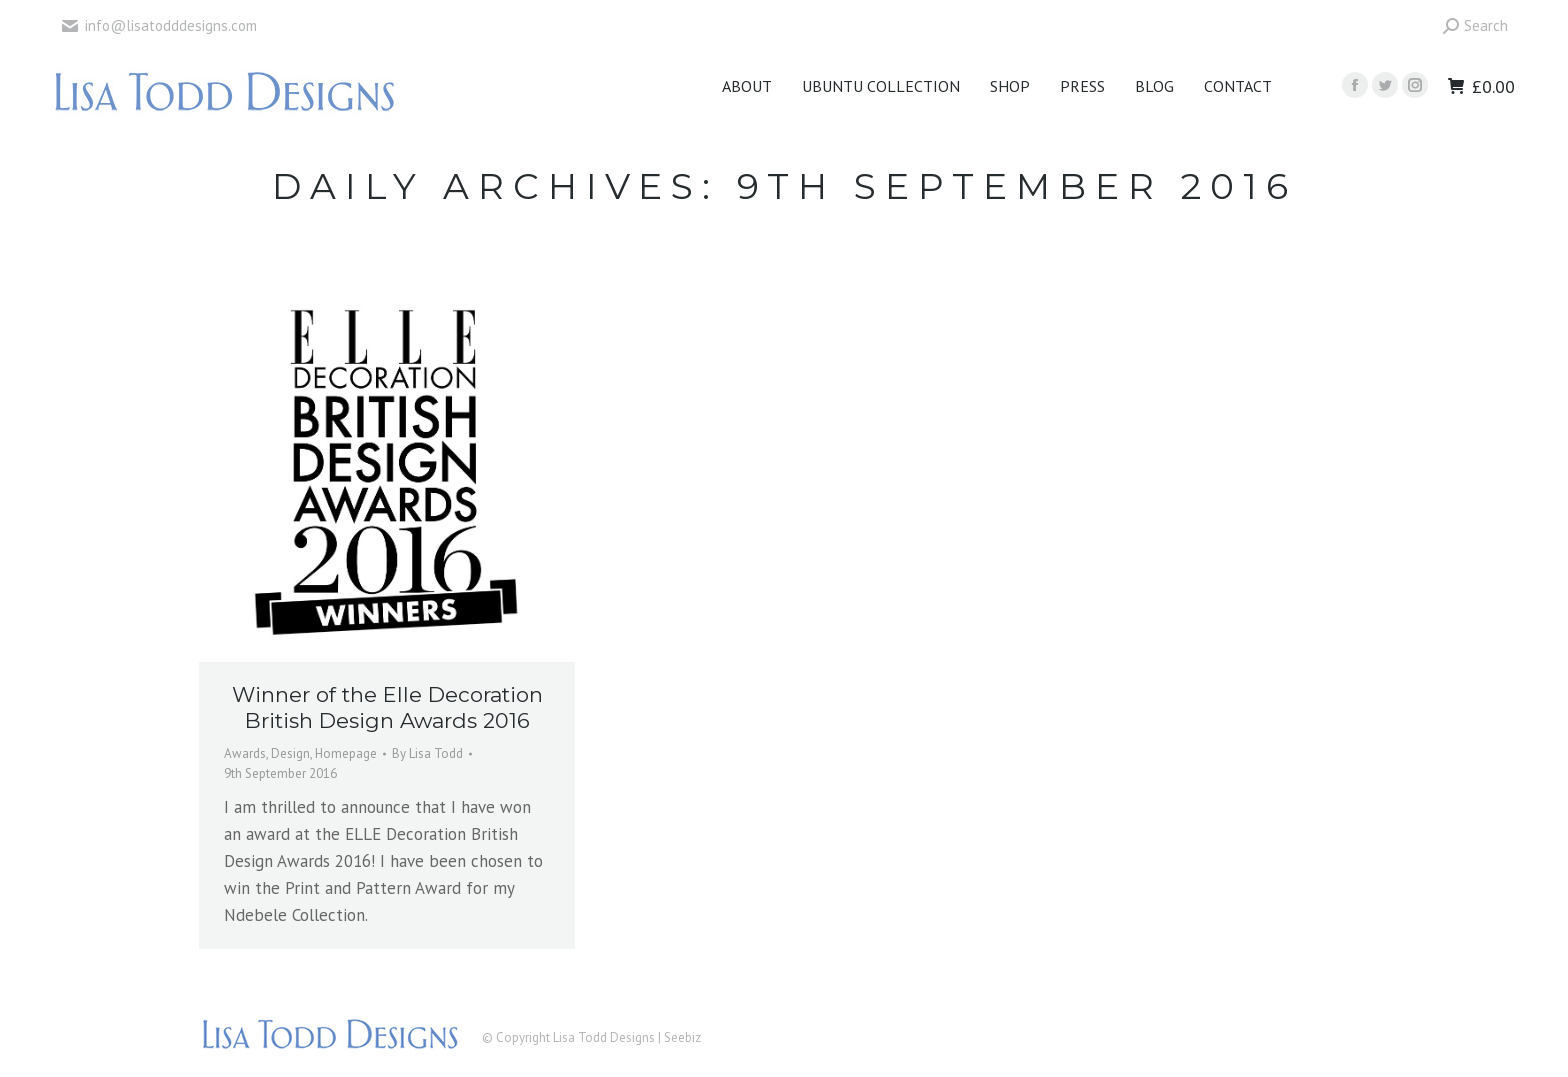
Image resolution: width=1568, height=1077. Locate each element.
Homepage (346, 753)
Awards (245, 753)
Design (290, 753)
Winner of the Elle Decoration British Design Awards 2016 (387, 707)
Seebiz (682, 1037)
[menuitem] (747, 86)
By (427, 753)
